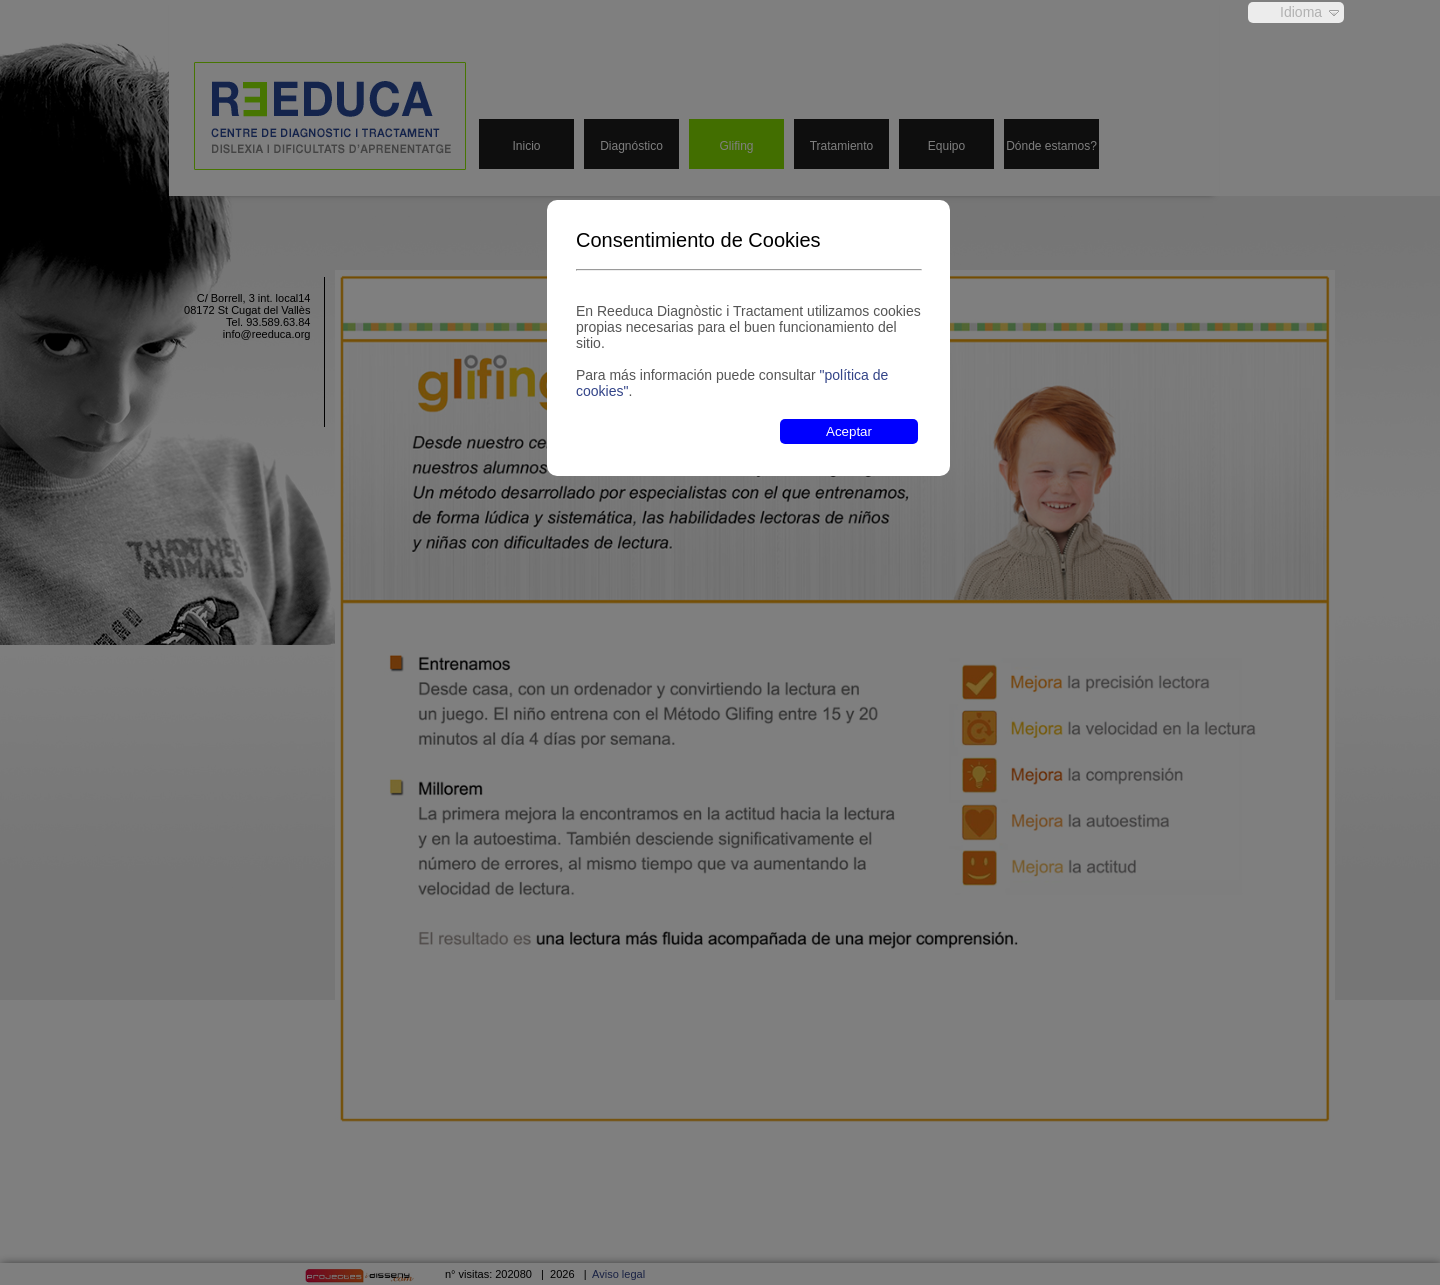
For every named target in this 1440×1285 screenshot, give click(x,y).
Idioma (1301, 12)
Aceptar (849, 431)
